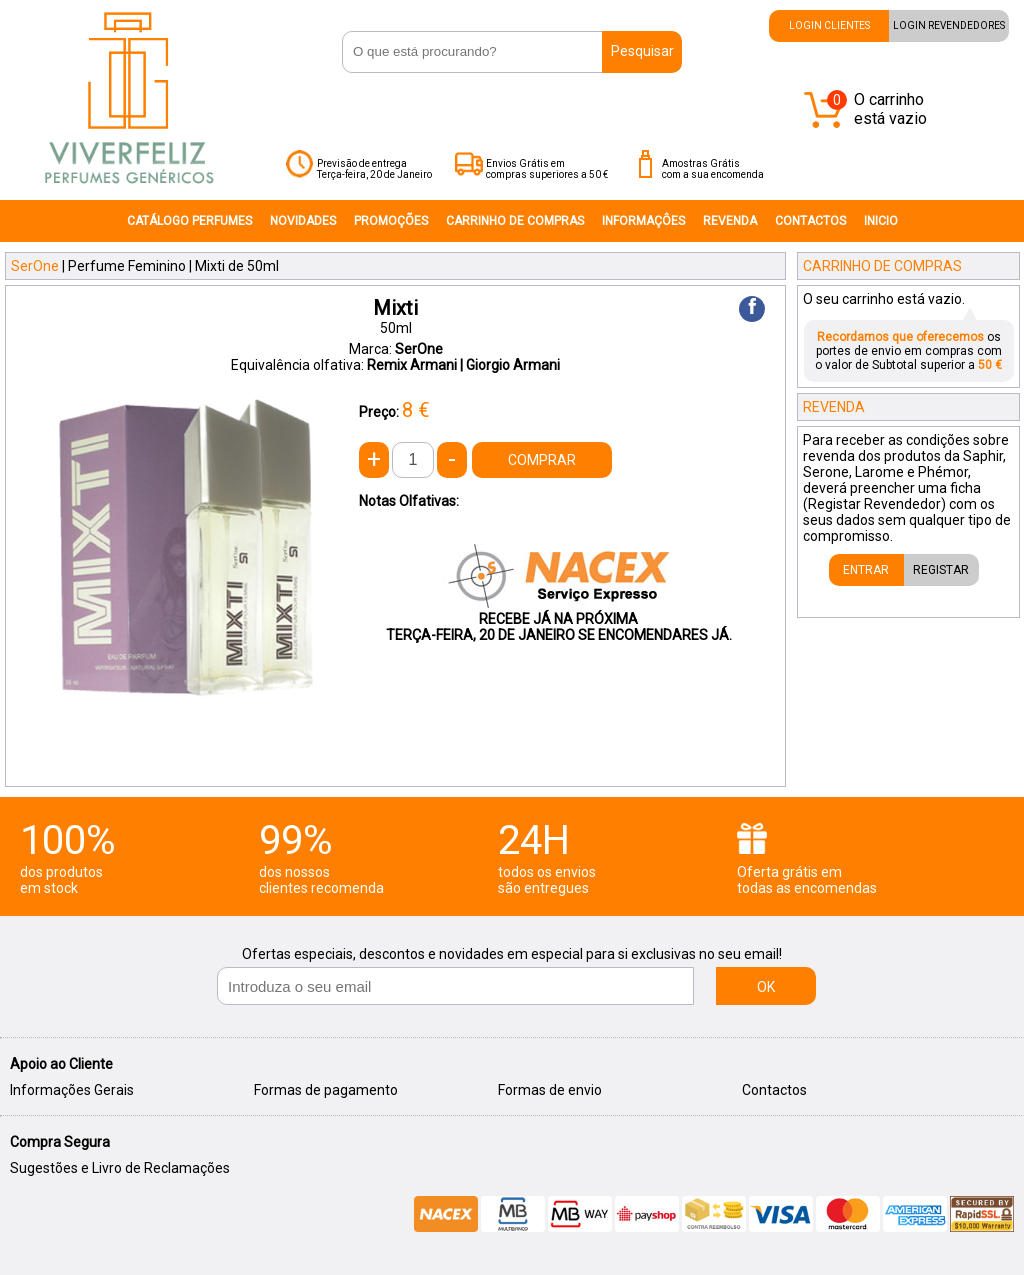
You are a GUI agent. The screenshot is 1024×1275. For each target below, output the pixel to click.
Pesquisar (642, 51)
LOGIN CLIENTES (829, 25)
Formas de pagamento (326, 1090)
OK (766, 987)
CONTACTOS (810, 221)
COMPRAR (542, 460)
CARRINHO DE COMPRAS (515, 221)
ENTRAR (866, 570)
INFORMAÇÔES (643, 221)
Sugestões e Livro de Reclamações (120, 1168)
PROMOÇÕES (391, 221)
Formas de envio (550, 1090)
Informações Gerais (72, 1090)
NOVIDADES (303, 221)
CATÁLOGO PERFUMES (189, 221)
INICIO (881, 221)
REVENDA (730, 221)
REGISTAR (941, 570)
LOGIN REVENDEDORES (949, 25)
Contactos (774, 1090)
